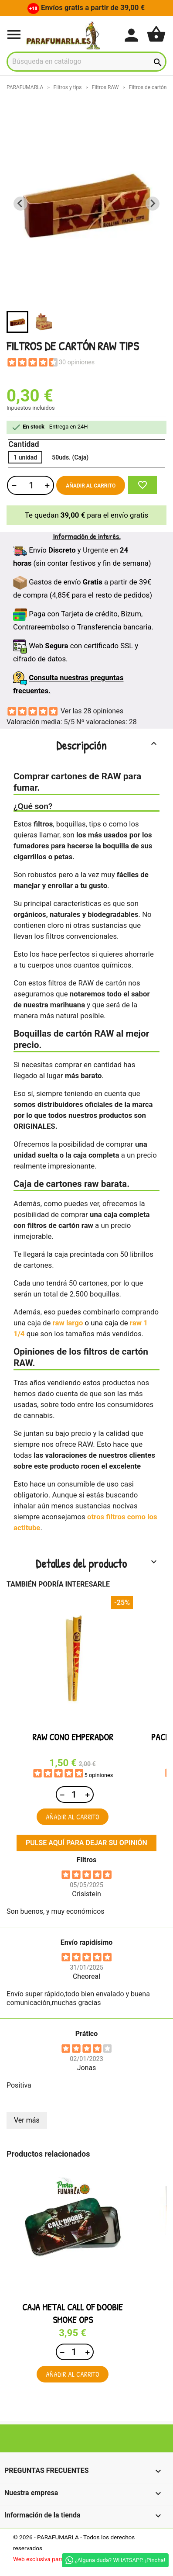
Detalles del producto (97, 1563)
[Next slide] (152, 204)
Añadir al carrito (90, 486)
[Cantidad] (30, 485)
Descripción (107, 745)
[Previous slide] (20, 204)
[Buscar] (86, 62)
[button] (17, 322)
